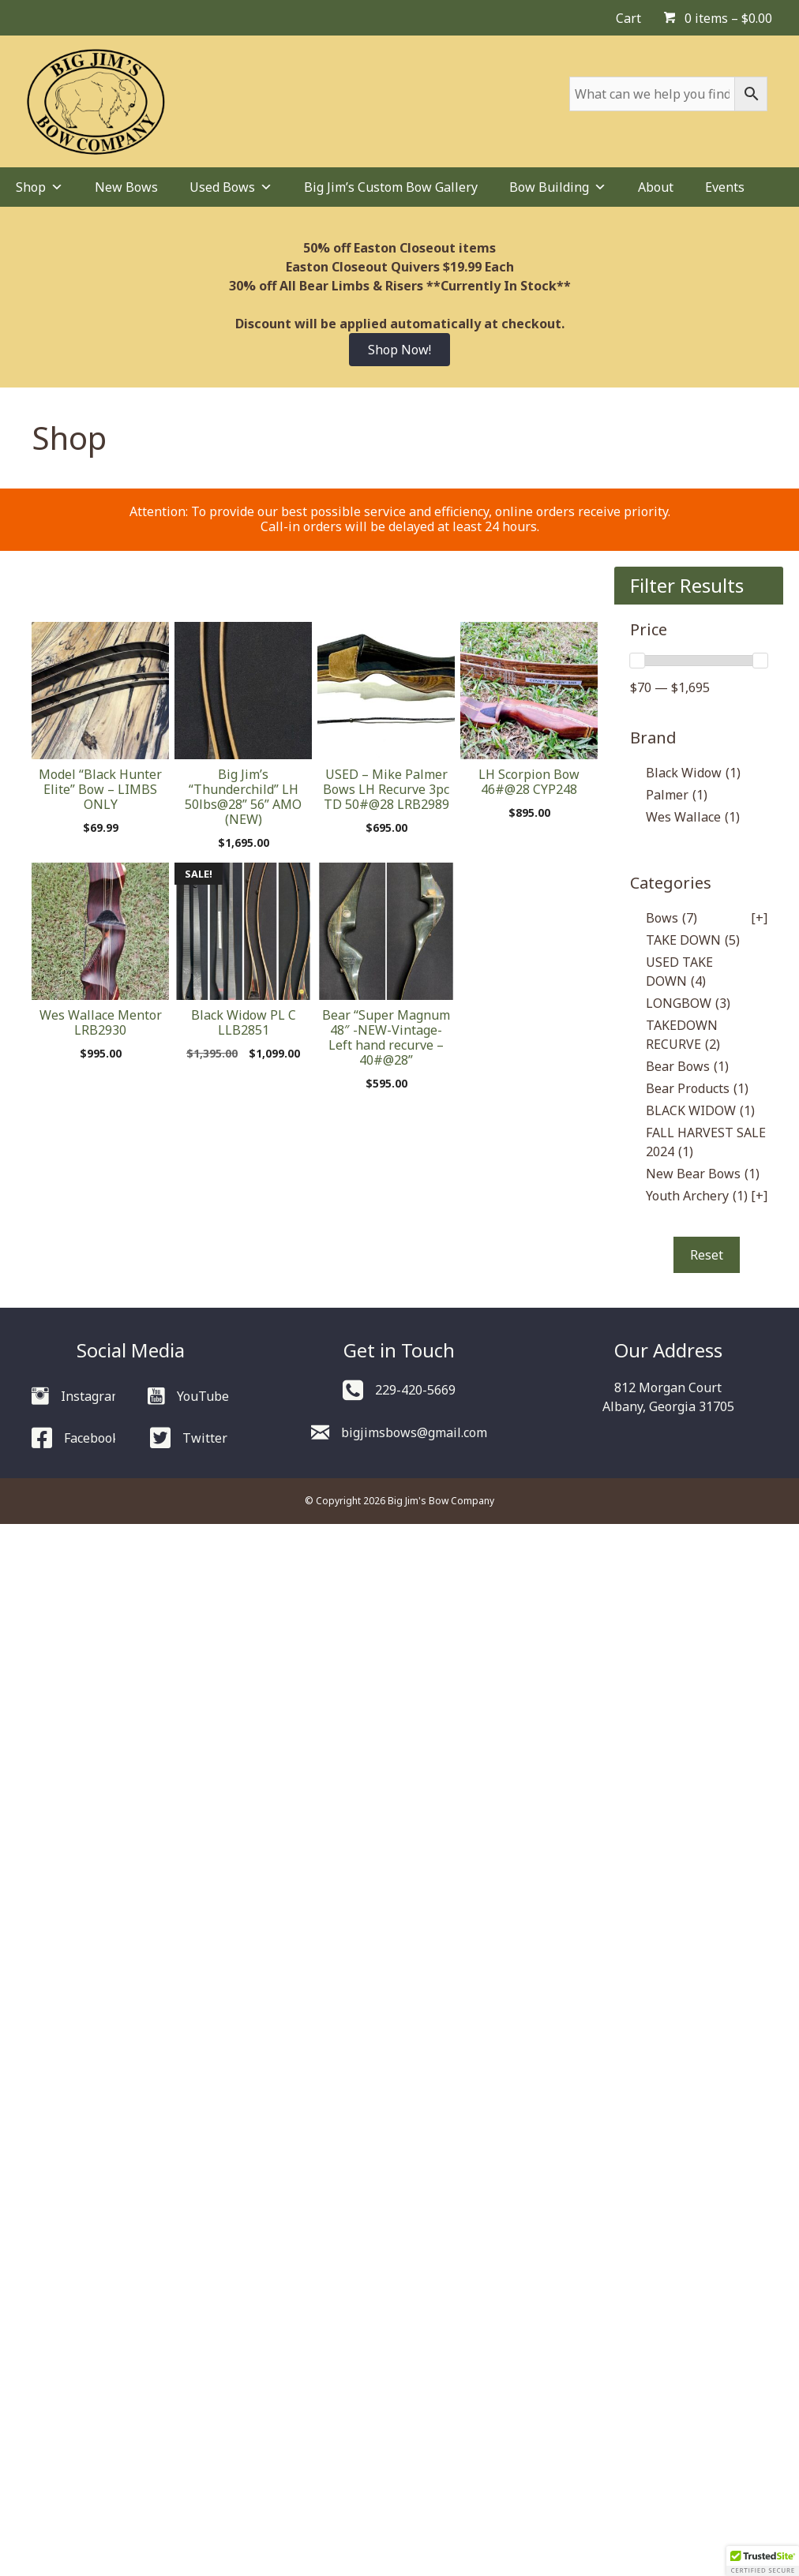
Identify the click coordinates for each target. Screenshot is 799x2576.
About (655, 187)
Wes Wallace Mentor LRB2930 (100, 1022)
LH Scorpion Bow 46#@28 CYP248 (529, 782)
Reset (706, 1255)
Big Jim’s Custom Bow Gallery (391, 187)
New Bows (126, 187)
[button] (762, 2561)
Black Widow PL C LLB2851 (243, 1022)
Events (725, 187)
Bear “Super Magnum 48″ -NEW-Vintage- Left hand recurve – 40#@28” (386, 1037)
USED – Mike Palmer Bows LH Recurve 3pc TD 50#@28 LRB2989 (386, 789)
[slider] (637, 660)
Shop (39, 187)
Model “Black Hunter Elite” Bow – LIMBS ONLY (100, 789)
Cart (628, 18)
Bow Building (557, 187)
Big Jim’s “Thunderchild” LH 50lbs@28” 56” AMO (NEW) (243, 797)
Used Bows (230, 187)
